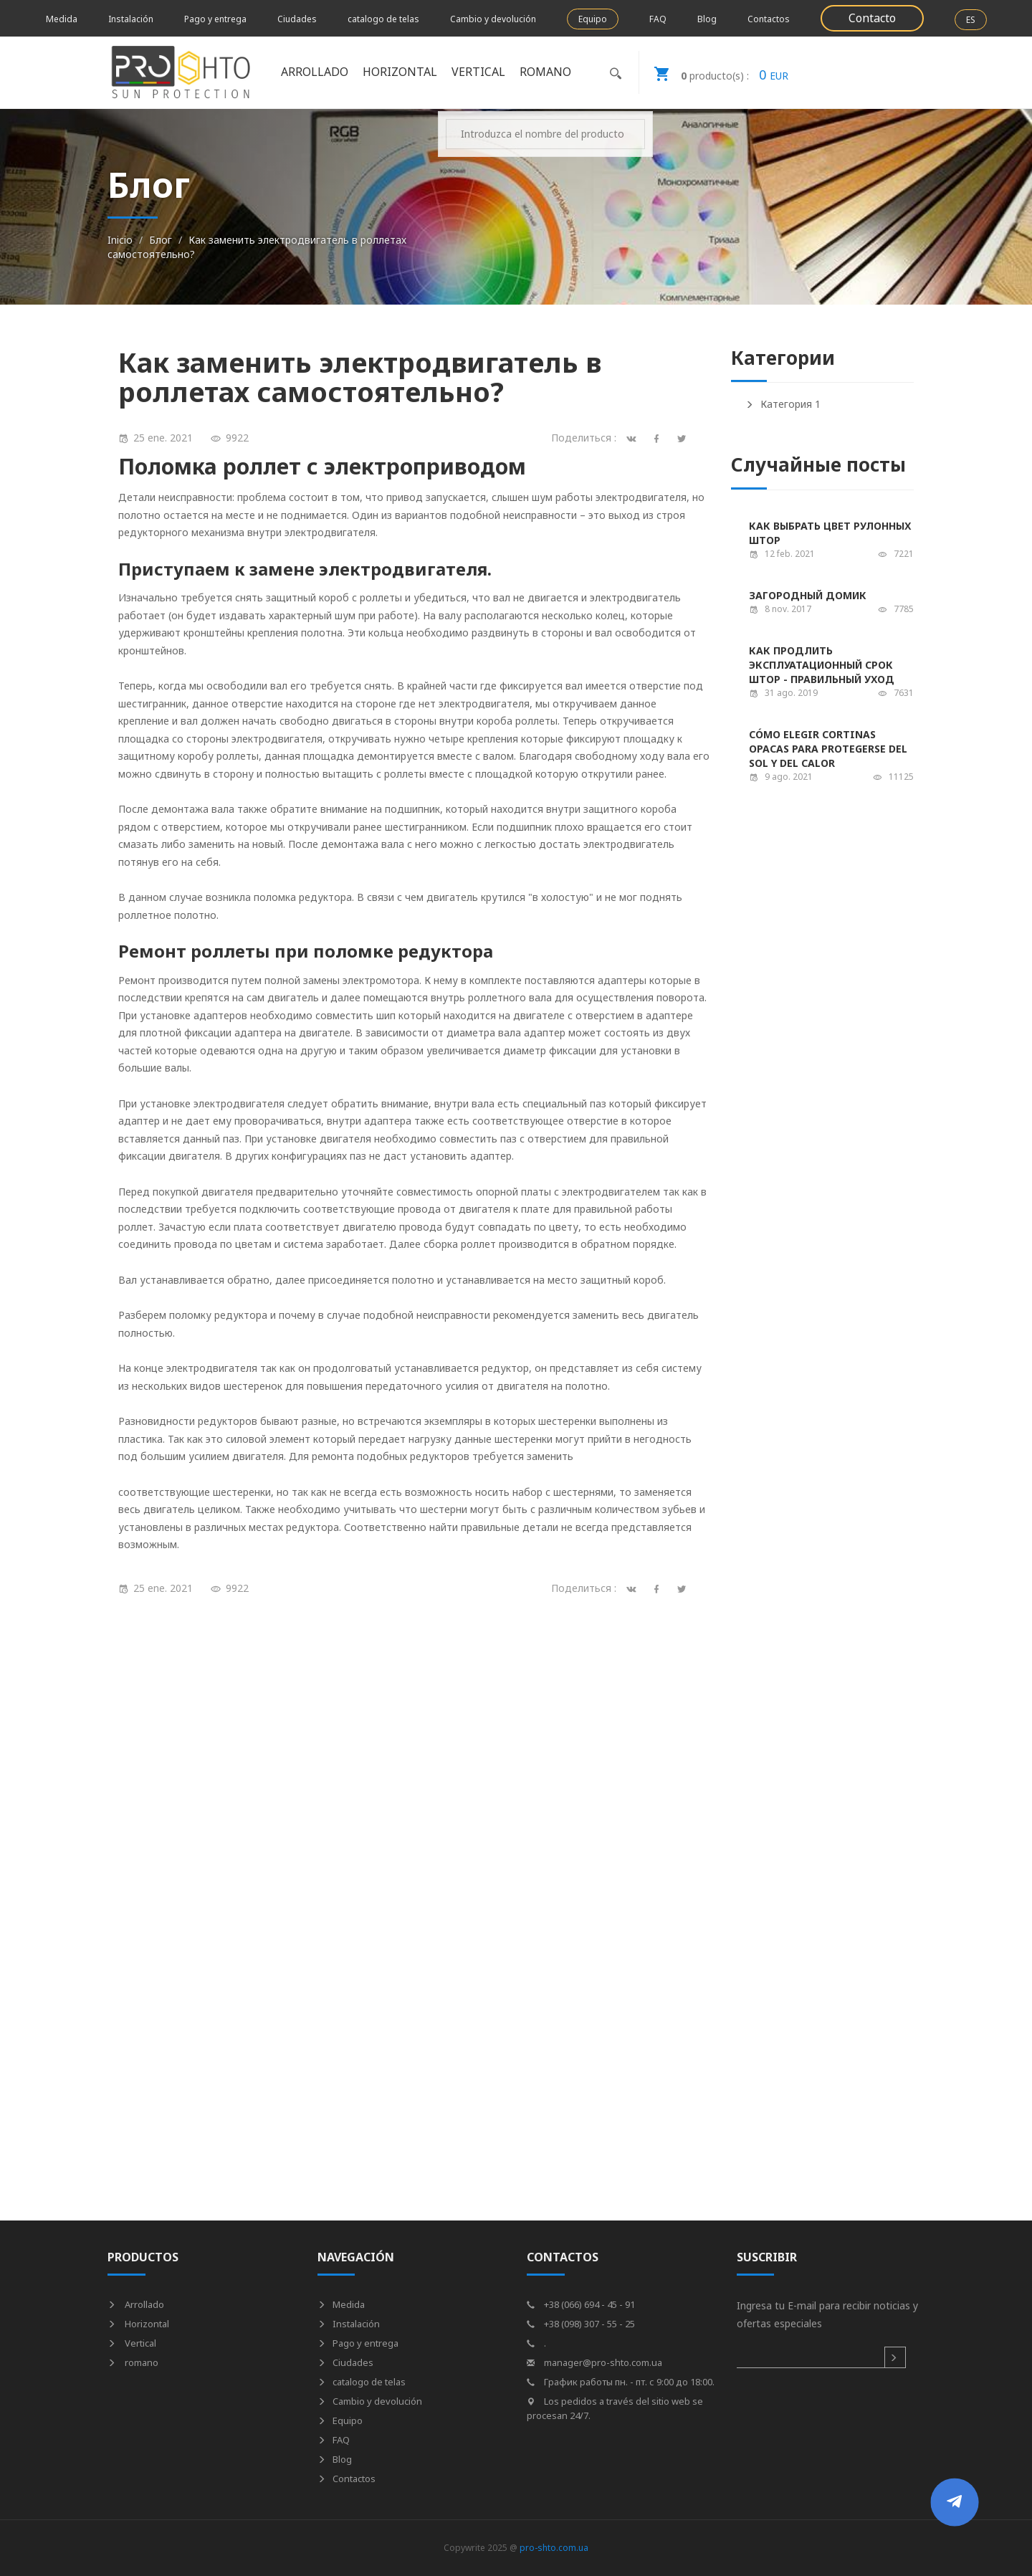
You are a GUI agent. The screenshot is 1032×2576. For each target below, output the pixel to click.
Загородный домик (807, 595)
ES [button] (970, 20)
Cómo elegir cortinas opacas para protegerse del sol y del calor (828, 749)
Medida (61, 19)
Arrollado (314, 71)
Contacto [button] (872, 18)
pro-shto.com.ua (554, 2548)
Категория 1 (783, 404)
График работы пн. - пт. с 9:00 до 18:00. (621, 2381)
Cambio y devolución (493, 19)
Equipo (592, 19)
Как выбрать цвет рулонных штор (830, 533)
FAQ (657, 19)
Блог (160, 240)
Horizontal (400, 71)
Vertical (478, 71)
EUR (713, 72)
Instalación (130, 19)
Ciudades (297, 19)
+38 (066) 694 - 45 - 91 (581, 2304)
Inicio (120, 240)
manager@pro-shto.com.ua (594, 2362)
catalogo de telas (383, 19)
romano (545, 71)
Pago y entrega (215, 19)
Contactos (768, 19)
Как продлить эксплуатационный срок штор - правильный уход (821, 665)
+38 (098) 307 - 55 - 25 (581, 2323)
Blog (707, 19)
